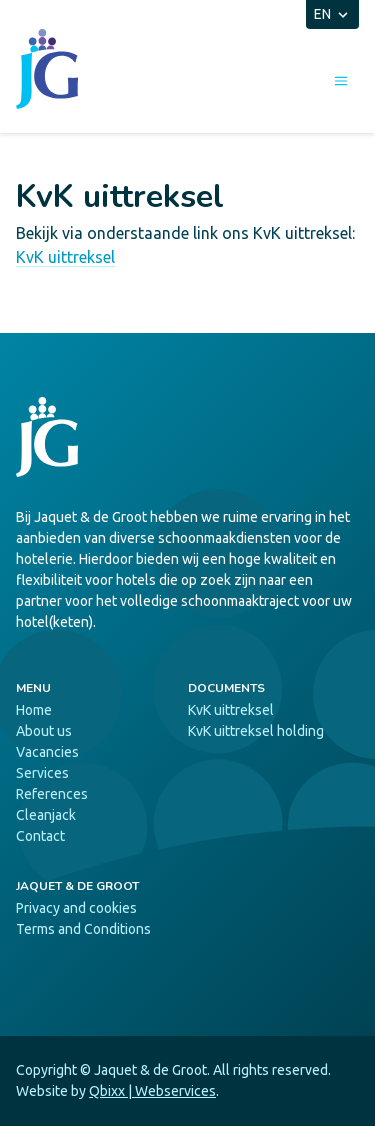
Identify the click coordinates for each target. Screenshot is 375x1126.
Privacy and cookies (76, 908)
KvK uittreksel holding (256, 731)
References (52, 794)
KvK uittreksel (65, 257)
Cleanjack (46, 815)
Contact (40, 836)
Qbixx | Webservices (152, 1091)
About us (44, 731)
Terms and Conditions (83, 929)
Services (42, 773)
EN (332, 14)
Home (34, 710)
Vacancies (47, 752)
